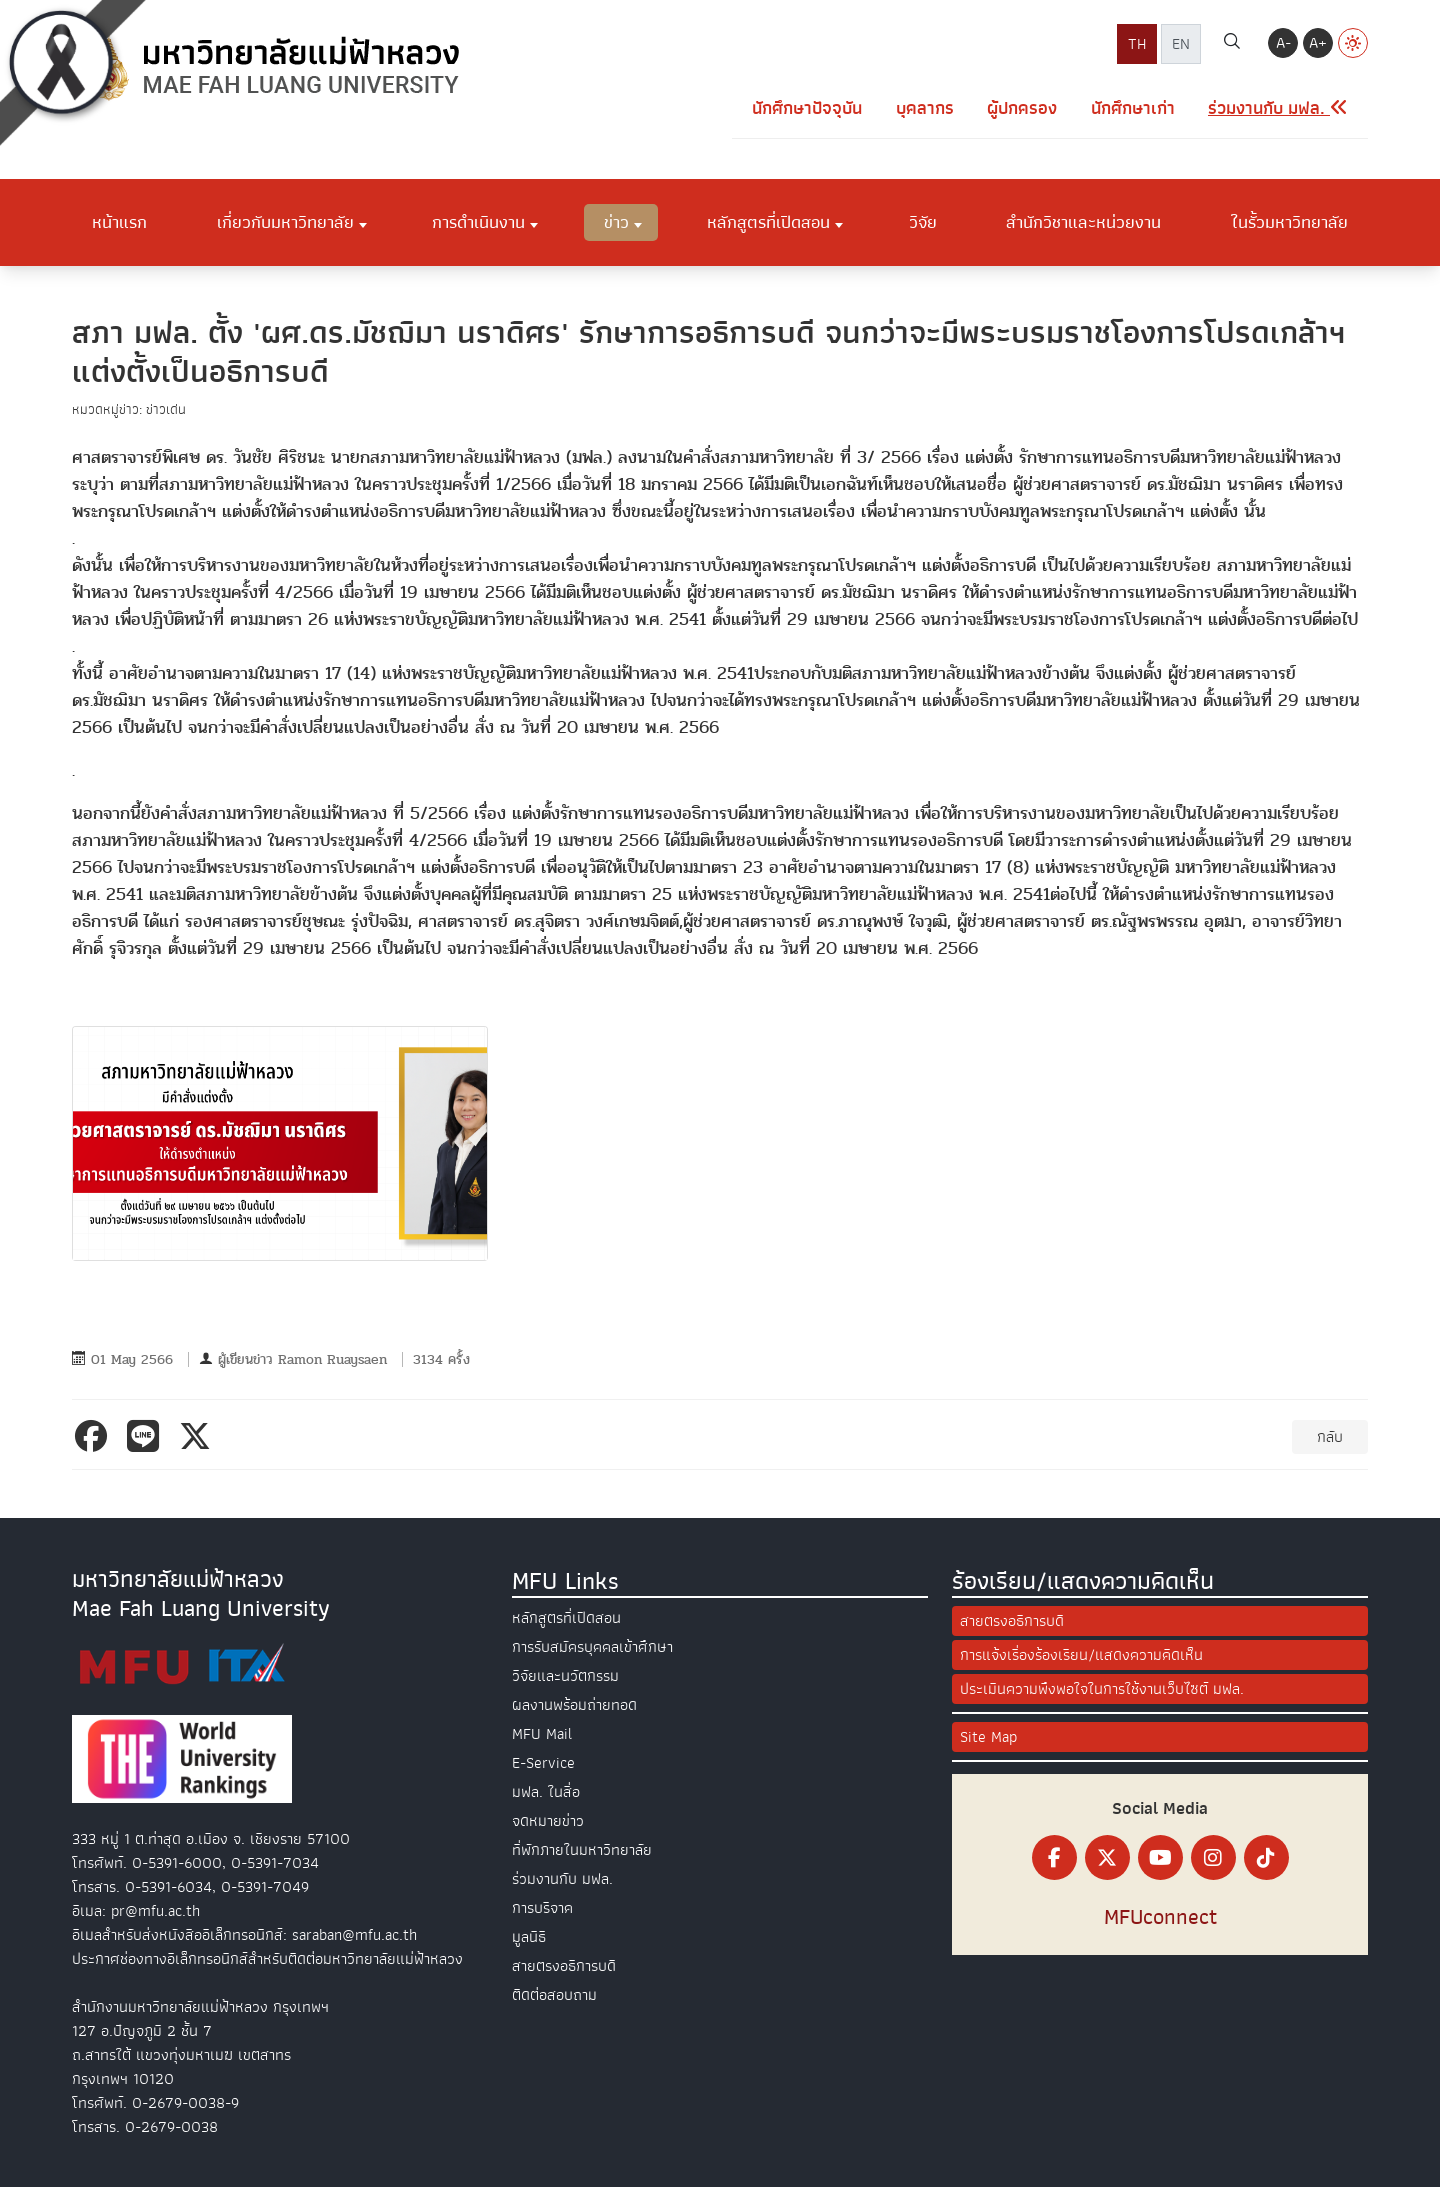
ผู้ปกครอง (1022, 108)
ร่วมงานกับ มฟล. (562, 1879)
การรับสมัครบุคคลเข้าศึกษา (592, 1647)
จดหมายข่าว (548, 1821)
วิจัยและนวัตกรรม (565, 1676)
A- (1283, 43)
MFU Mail (542, 1734)
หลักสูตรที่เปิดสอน (768, 222)
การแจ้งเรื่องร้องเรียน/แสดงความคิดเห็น (1081, 1655)
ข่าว (616, 222)
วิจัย (923, 222)
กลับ (1330, 1437)
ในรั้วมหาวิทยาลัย (1289, 222)
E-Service (543, 1763)
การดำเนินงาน (478, 222)
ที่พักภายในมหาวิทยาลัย (582, 1850)
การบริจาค (542, 1908)
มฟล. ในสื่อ (546, 1792)
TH (1137, 44)
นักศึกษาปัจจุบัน (807, 108)
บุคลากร (925, 108)
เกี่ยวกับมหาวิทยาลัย (285, 222)
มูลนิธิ (529, 1937)
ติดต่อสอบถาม (554, 1995)
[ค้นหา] (1232, 44)
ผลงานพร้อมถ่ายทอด (574, 1705)
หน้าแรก (119, 222)
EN (1181, 44)
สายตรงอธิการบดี (564, 1966)
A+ (1318, 43)
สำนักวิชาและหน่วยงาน (1083, 222)
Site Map (988, 1737)
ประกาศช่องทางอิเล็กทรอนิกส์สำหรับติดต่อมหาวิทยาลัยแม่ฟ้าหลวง (267, 1959)
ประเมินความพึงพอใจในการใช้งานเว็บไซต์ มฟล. (1102, 1689)
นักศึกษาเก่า (1133, 108)
